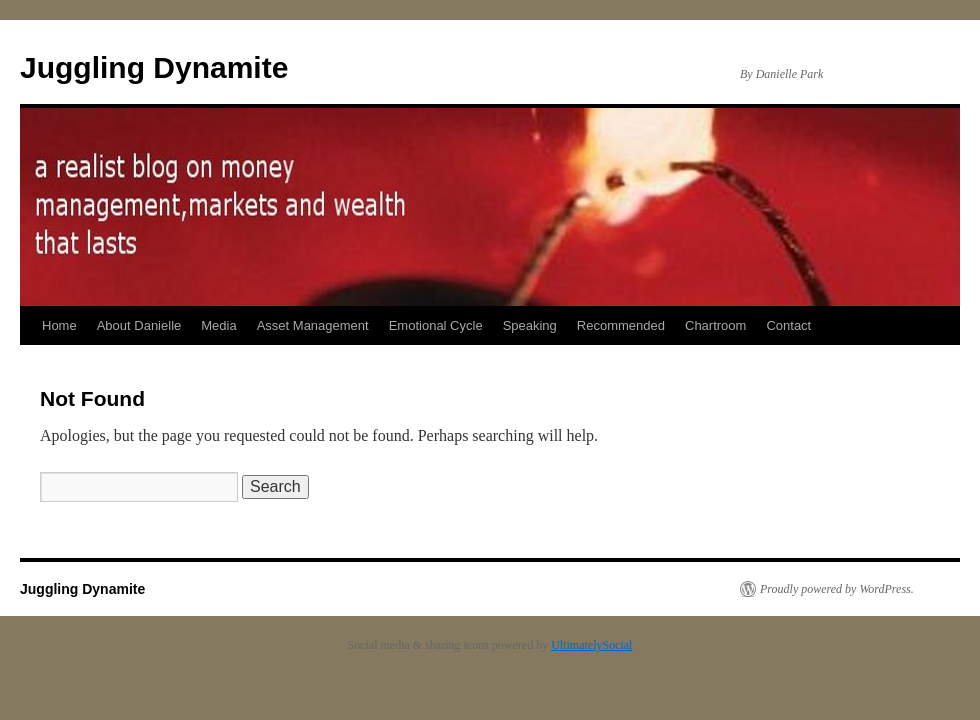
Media (218, 325)
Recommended (621, 325)
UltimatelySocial (591, 645)
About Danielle (139, 325)
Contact (788, 325)
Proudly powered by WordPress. (837, 589)
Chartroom (715, 325)
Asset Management (313, 325)
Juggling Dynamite (154, 67)
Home (59, 325)
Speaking (530, 325)
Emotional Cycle (436, 325)
